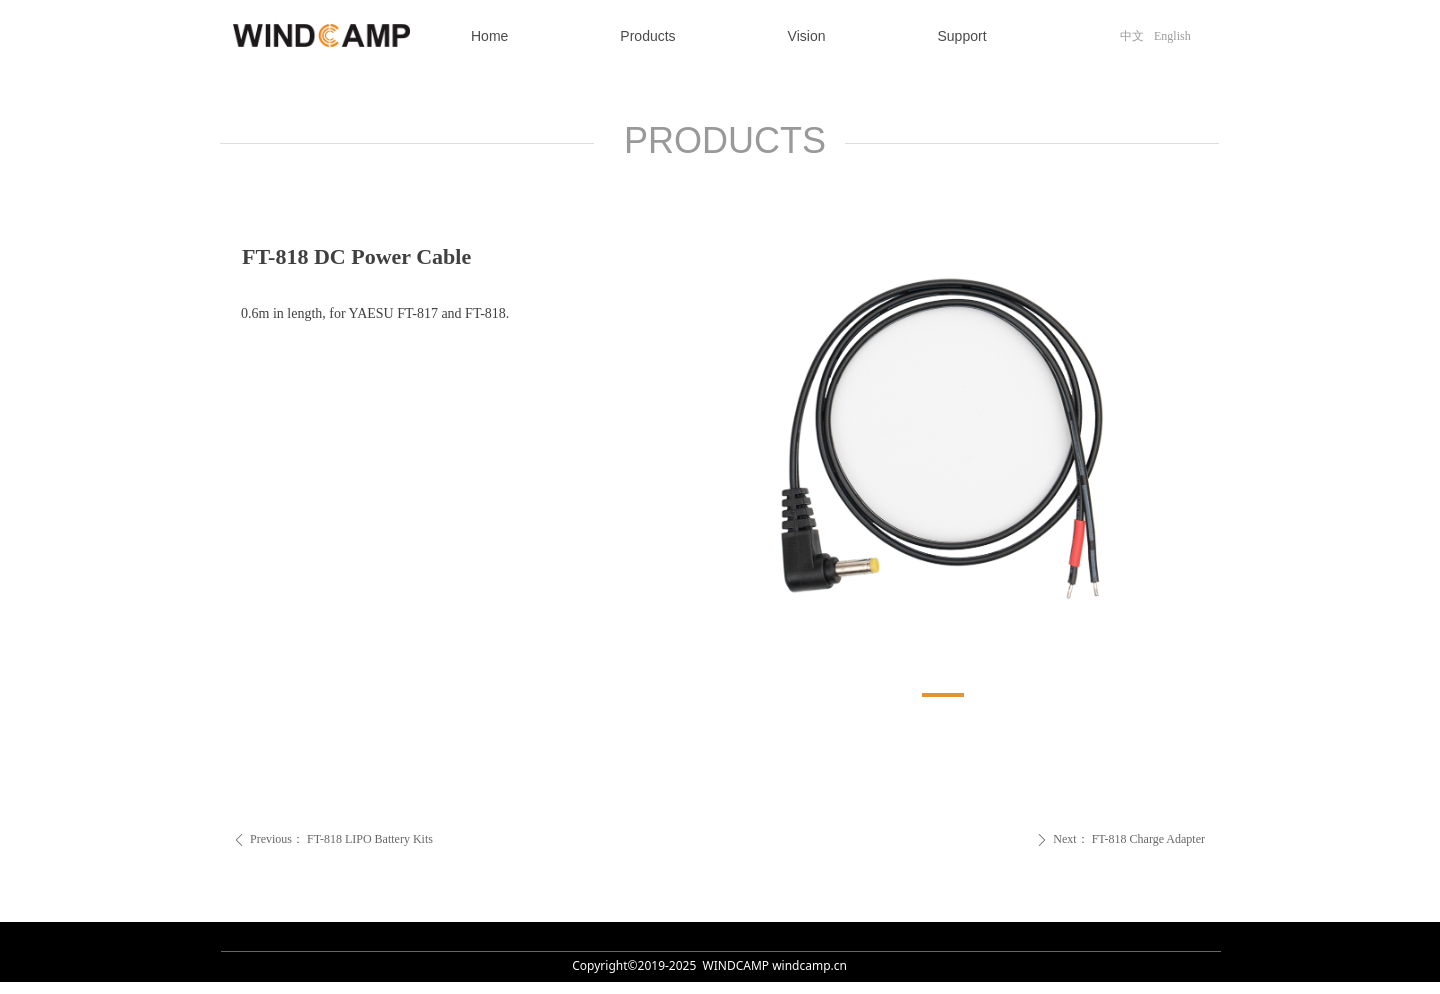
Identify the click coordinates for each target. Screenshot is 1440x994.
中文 (1132, 36)
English (1172, 36)
